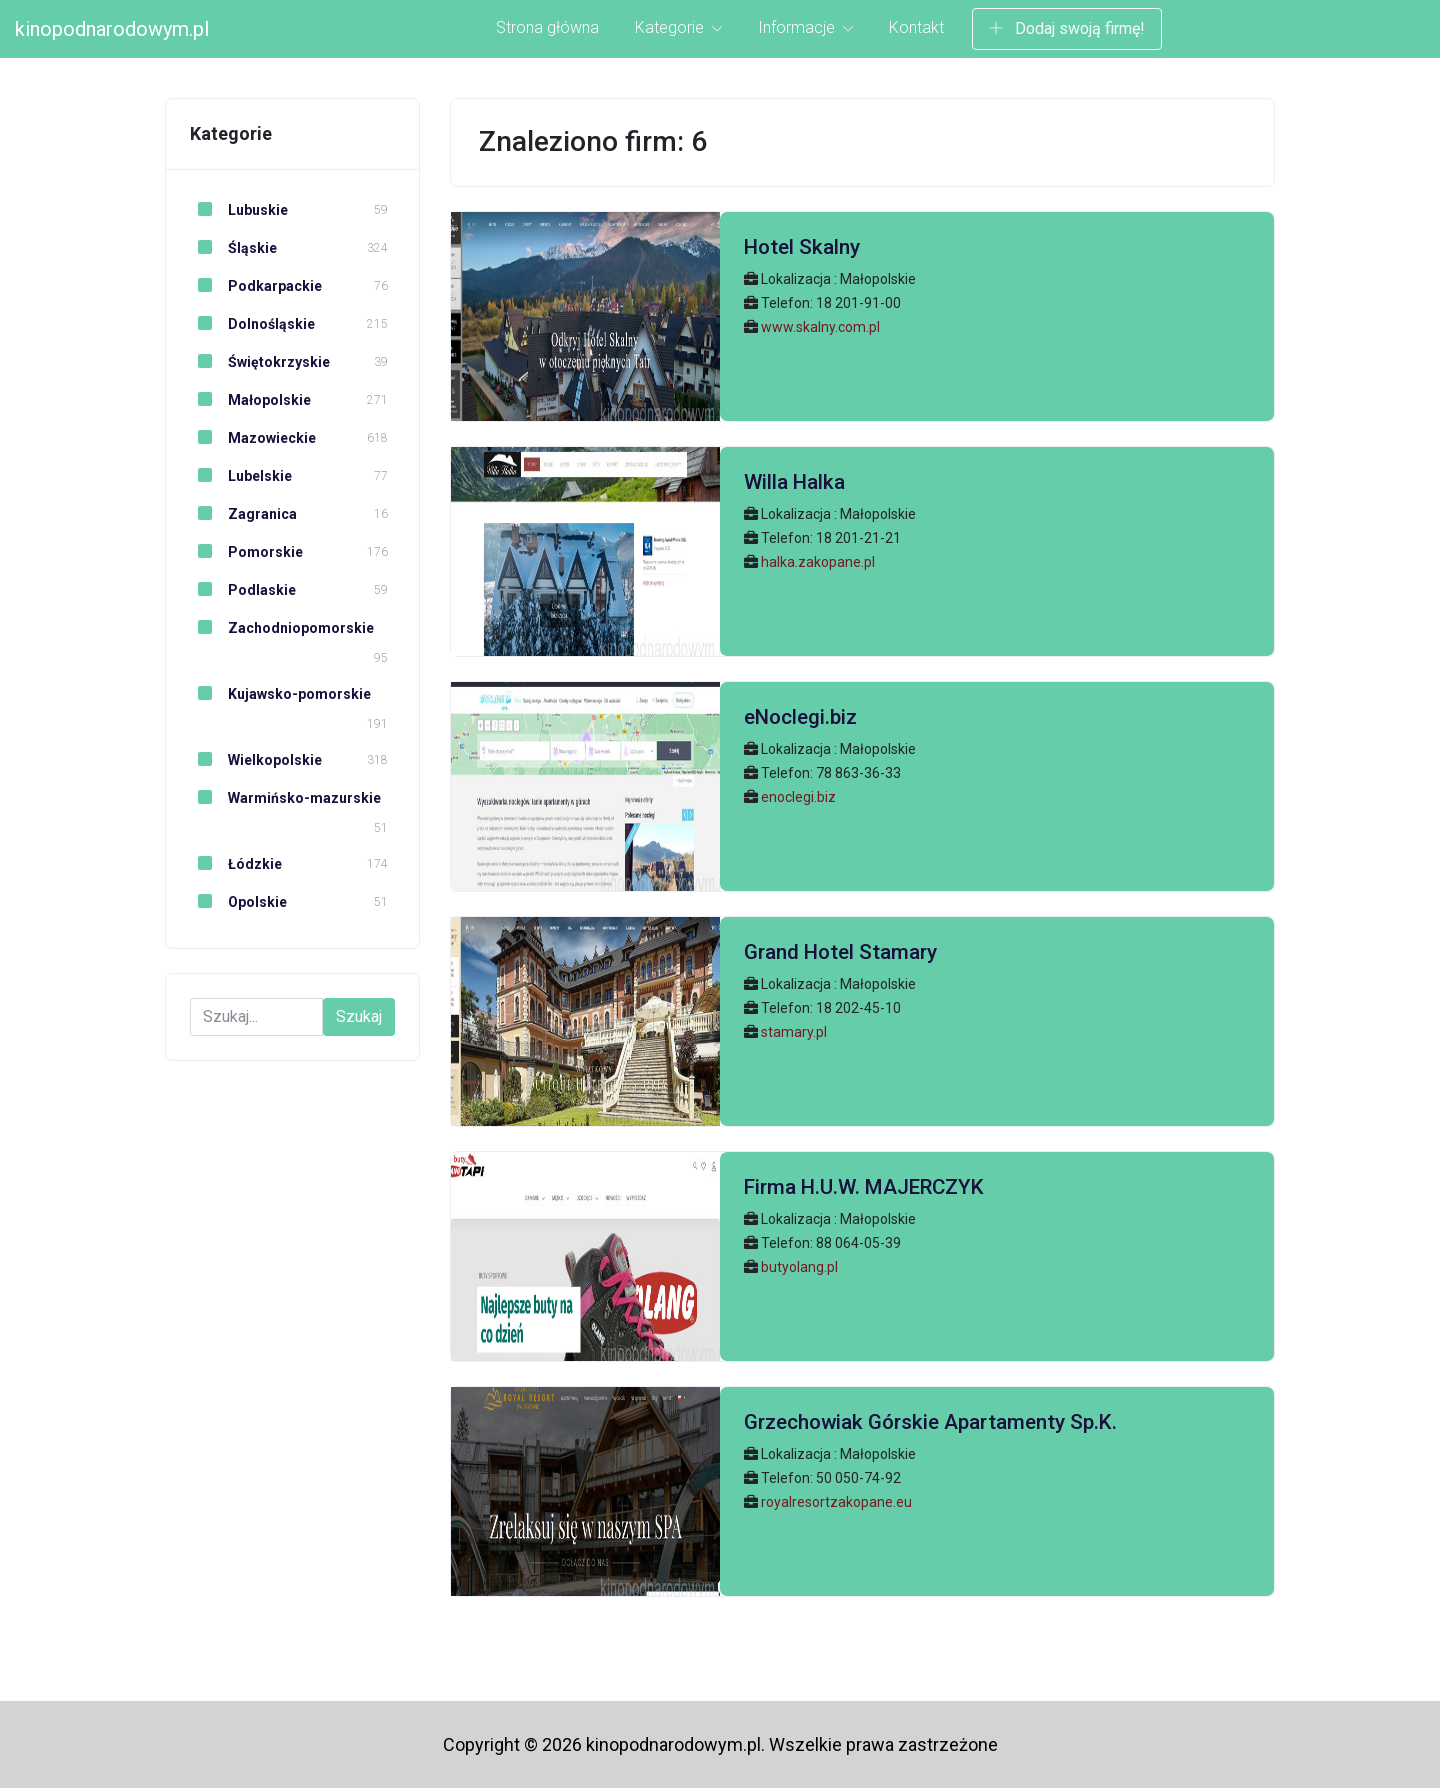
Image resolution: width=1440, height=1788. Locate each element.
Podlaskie (243, 590)
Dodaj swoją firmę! (1067, 28)
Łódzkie (236, 864)
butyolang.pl (799, 1267)
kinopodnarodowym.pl (112, 29)
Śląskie (233, 248)
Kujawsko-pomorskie (280, 694)
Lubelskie (241, 476)
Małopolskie (250, 400)
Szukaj (359, 1016)
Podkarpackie (256, 286)
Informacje (805, 27)
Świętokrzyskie (260, 362)
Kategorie (678, 27)
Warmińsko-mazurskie (285, 798)
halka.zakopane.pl (818, 562)
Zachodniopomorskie (282, 628)
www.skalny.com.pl (820, 327)
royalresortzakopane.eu (836, 1502)
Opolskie (238, 902)
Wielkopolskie (256, 760)
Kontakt (916, 27)
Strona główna (547, 27)
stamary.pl (794, 1032)
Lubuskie (239, 210)
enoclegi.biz (798, 797)
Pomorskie (246, 552)
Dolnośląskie (252, 324)
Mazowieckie (253, 438)
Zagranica (243, 514)
